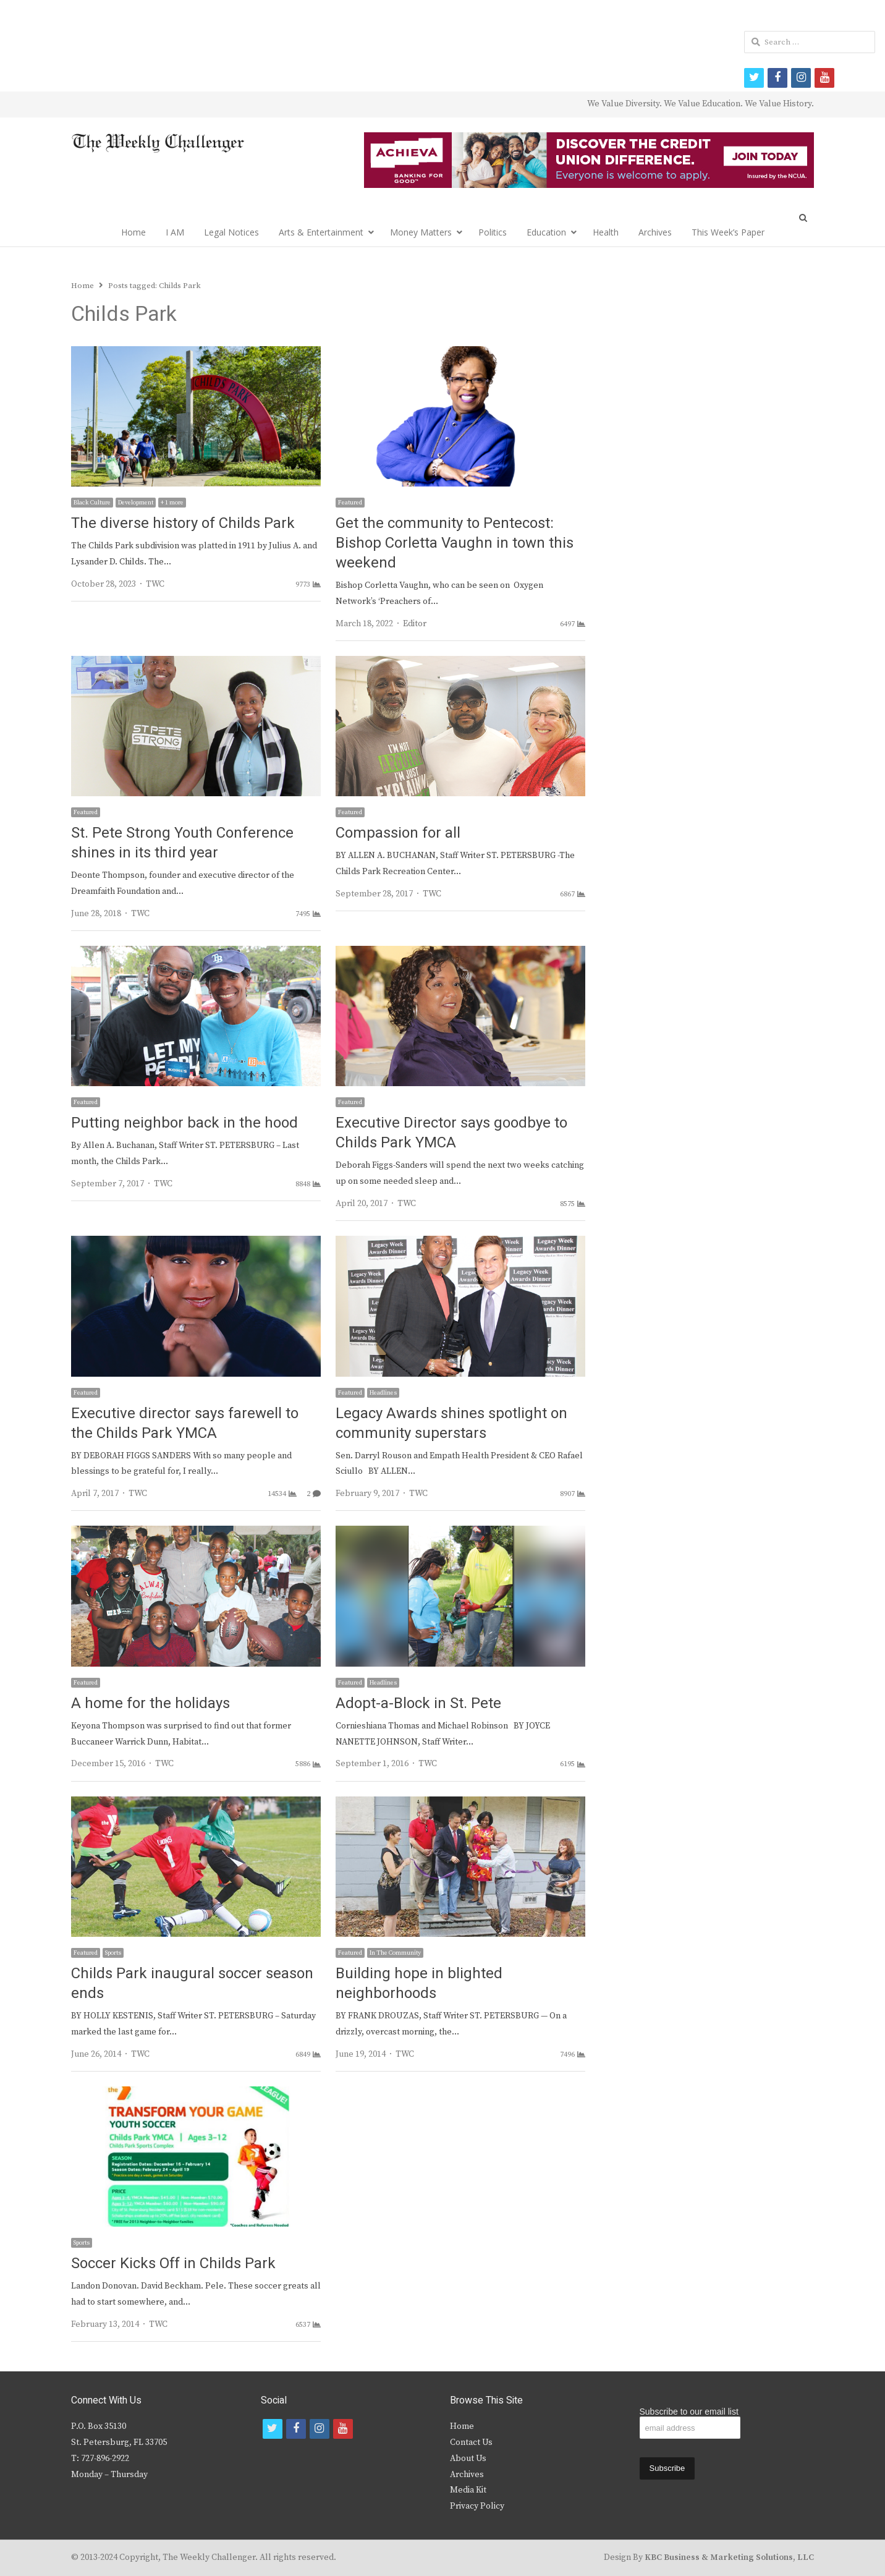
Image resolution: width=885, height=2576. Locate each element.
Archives (655, 232)
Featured (350, 502)
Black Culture (92, 502)
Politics (492, 232)
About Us (468, 2458)
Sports (113, 1953)
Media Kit (468, 2490)
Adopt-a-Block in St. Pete (418, 1703)
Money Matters (421, 232)
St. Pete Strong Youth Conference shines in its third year (182, 843)
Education (546, 232)
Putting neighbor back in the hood (184, 1123)
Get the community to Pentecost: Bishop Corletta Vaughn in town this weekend (455, 543)
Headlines (383, 1392)
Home (133, 232)
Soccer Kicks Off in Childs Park (173, 2263)
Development (135, 502)
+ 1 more (172, 502)
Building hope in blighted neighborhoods (419, 1983)
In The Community (395, 1953)
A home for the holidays (150, 1703)
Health (606, 232)
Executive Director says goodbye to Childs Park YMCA (451, 1133)
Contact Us (471, 2442)
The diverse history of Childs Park (183, 523)
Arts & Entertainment (321, 232)
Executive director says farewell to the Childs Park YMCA (185, 1423)
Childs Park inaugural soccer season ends (192, 1983)
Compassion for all (398, 833)
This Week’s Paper (728, 232)
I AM (175, 232)
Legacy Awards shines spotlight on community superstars (451, 1423)
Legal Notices (231, 232)
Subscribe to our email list (689, 2412)
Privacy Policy (477, 2506)
